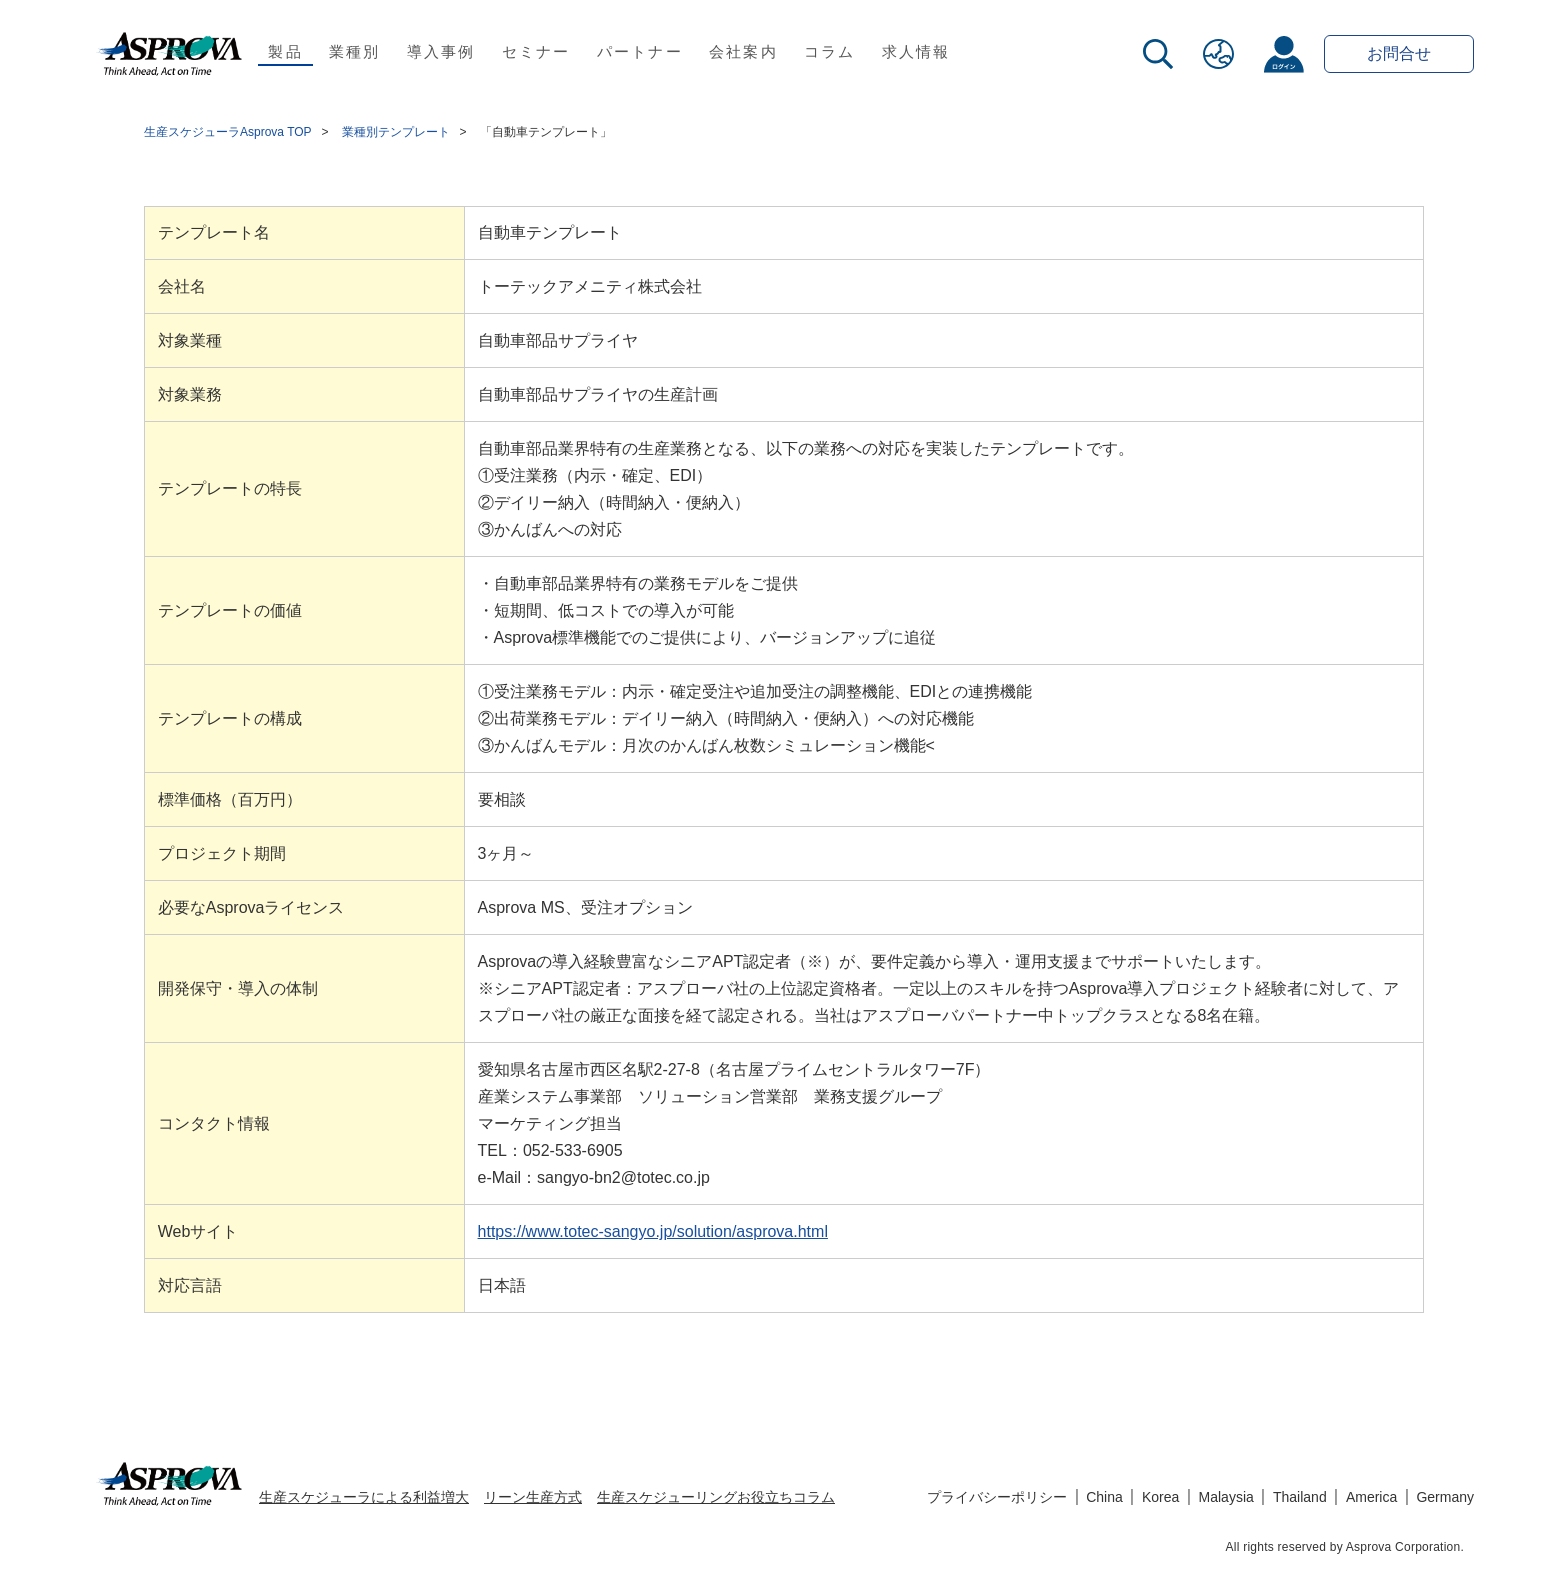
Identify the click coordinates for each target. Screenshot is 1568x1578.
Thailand (1300, 1497)
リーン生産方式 (533, 1497)
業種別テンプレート (396, 132)
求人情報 (916, 51)
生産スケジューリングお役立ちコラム (716, 1497)
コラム (830, 51)
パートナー (640, 51)
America (1371, 1497)
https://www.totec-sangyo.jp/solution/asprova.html (653, 1231)
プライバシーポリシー (997, 1497)
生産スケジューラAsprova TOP (228, 132)
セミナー (536, 51)
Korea (1160, 1497)
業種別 (355, 51)
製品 (285, 51)
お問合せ (1399, 53)
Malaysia (1226, 1497)
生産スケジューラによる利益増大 (364, 1497)
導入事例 (441, 51)
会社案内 (743, 51)
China (1104, 1497)
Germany (1445, 1497)
